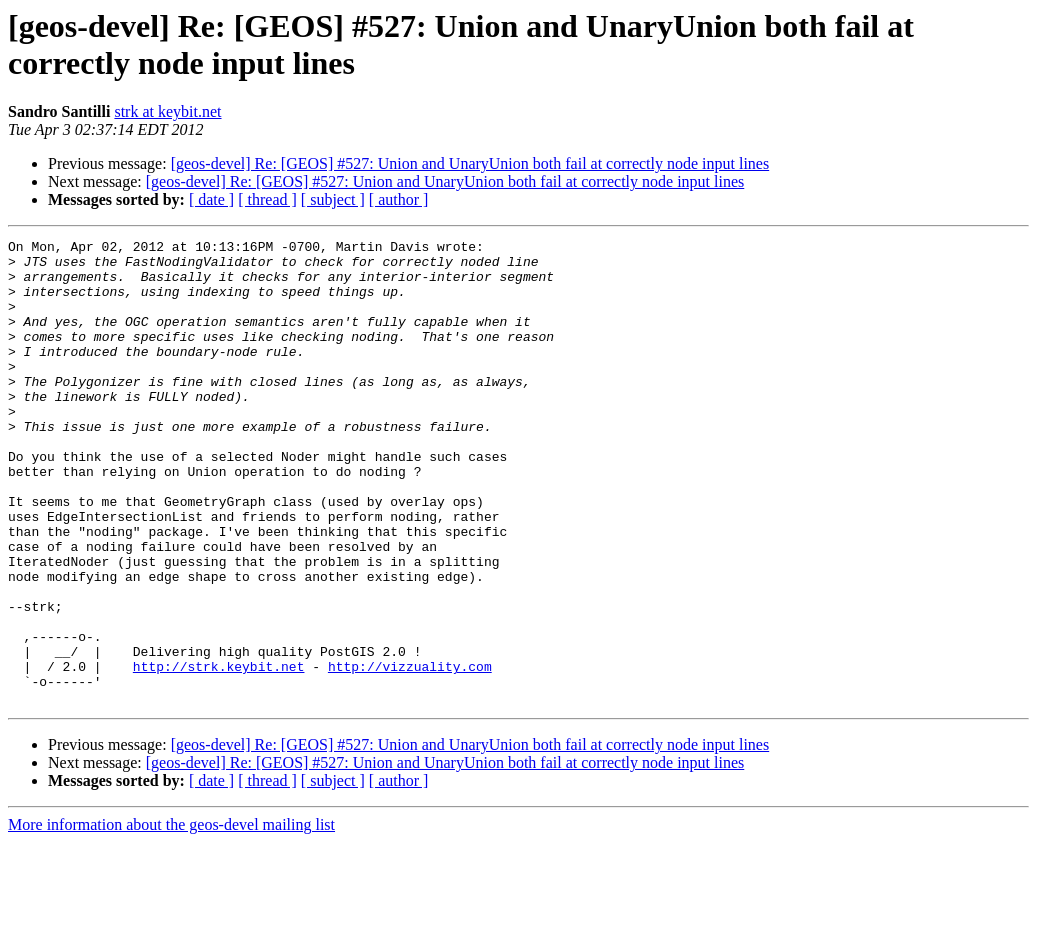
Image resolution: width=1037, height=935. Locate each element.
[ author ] (399, 199)
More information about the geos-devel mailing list (171, 917)
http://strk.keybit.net (219, 753)
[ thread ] (267, 199)
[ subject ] (333, 199)
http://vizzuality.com (410, 753)
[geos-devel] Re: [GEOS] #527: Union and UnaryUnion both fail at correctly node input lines (470, 163)
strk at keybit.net (167, 111)
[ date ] (211, 199)
